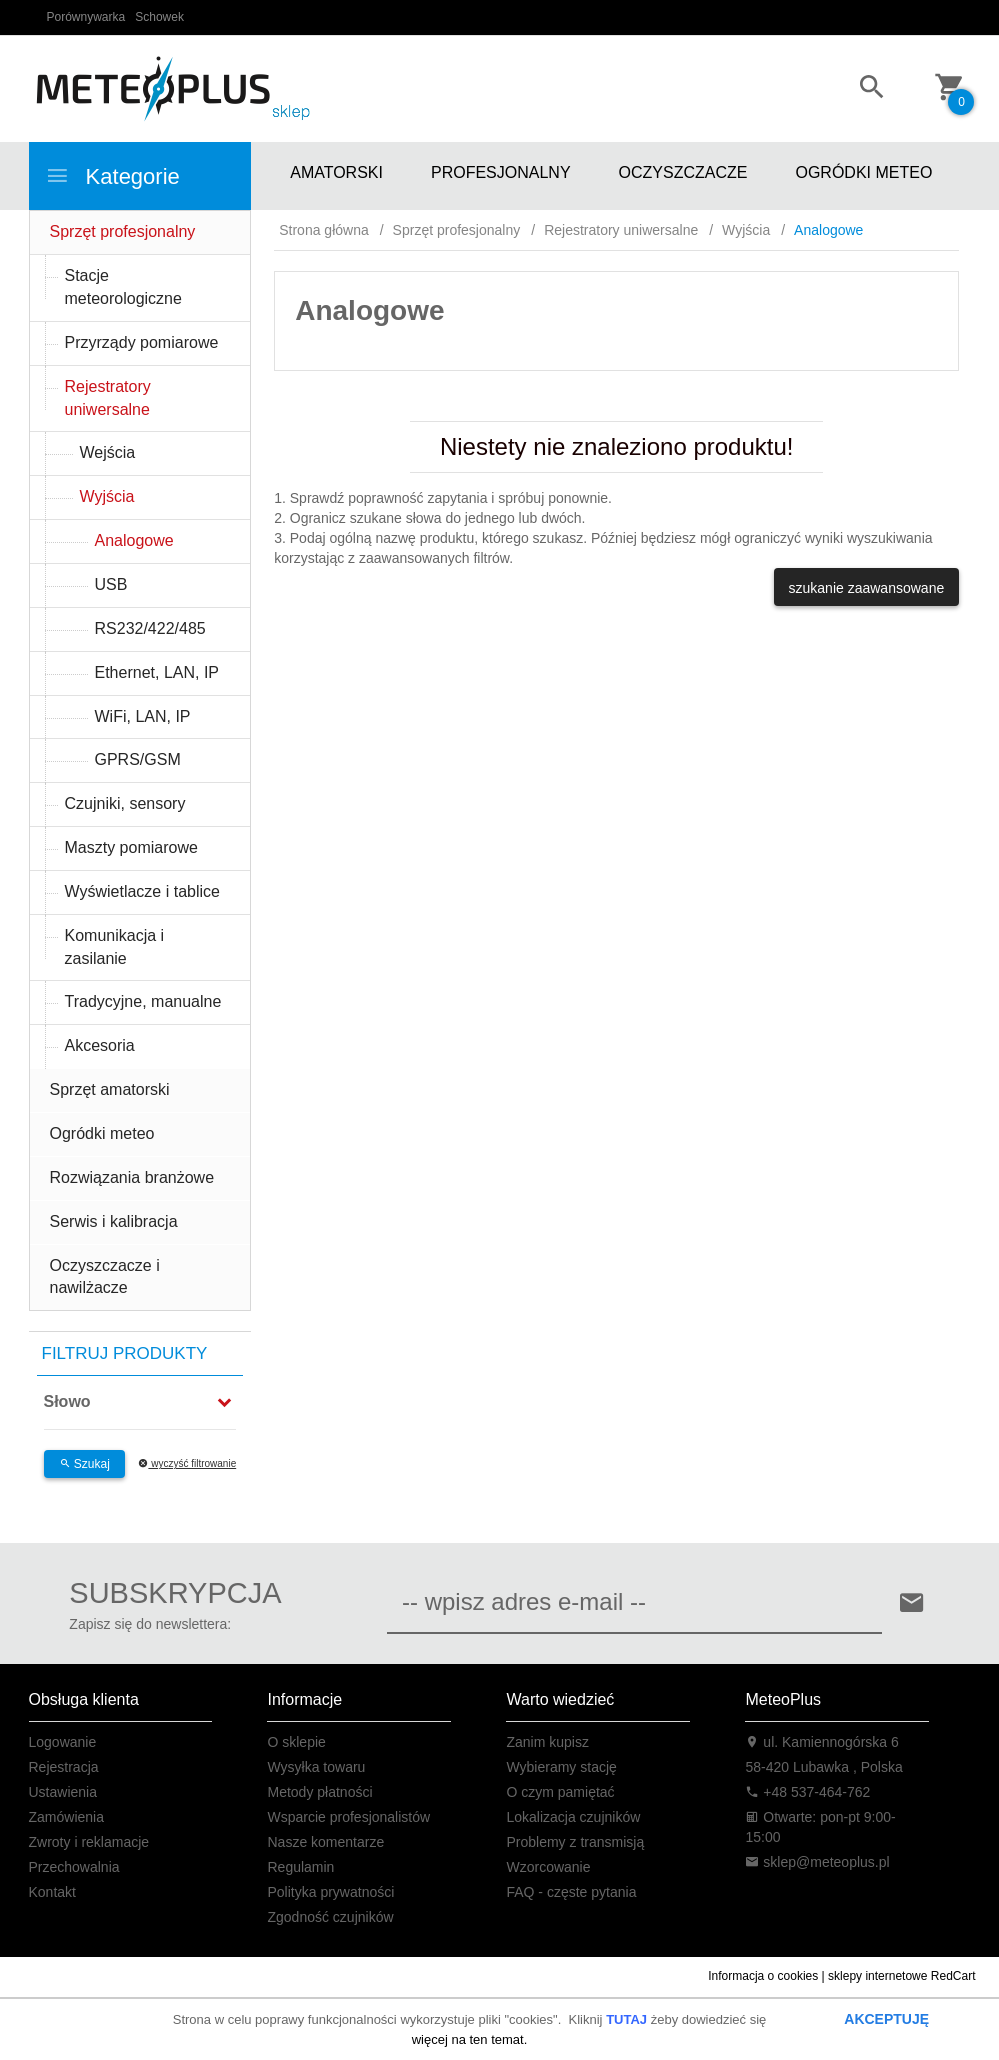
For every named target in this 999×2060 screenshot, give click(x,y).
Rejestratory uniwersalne (108, 398)
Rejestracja (64, 1767)
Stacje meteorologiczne (123, 287)
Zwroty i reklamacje (89, 1842)
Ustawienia (63, 1792)
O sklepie (296, 1742)
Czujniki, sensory (125, 803)
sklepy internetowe (877, 1976)
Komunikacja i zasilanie (115, 947)
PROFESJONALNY (501, 172)
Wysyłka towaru (316, 1767)
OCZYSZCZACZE (683, 172)
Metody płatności (319, 1792)
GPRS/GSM (138, 759)
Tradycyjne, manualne (143, 1001)
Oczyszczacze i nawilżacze (105, 1277)
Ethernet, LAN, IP (157, 672)
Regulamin (300, 1867)
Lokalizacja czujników (573, 1817)
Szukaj (84, 1464)
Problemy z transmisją (575, 1842)
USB (111, 584)
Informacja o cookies (763, 1976)
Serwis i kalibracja (114, 1221)
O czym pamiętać (560, 1792)
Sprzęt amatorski (110, 1089)
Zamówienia (66, 1817)
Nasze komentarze (325, 1842)
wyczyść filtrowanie (187, 1463)
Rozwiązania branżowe (132, 1177)
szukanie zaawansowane (867, 588)
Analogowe (134, 540)
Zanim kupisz (547, 1742)
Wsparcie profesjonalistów (348, 1817)
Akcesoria (100, 1045)
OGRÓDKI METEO (863, 172)
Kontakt (52, 1892)
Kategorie (112, 176)
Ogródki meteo (102, 1133)
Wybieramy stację (561, 1767)
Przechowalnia (74, 1867)
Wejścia (108, 452)
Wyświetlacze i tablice (142, 891)
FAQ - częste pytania (571, 1892)
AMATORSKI (336, 172)
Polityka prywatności (330, 1892)
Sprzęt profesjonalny (123, 231)
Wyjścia (107, 496)
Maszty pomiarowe (131, 847)
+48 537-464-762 (807, 1792)
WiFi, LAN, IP (143, 716)
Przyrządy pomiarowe (142, 342)
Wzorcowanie (548, 1867)
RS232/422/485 (150, 628)
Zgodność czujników (330, 1917)
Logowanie (63, 1742)
